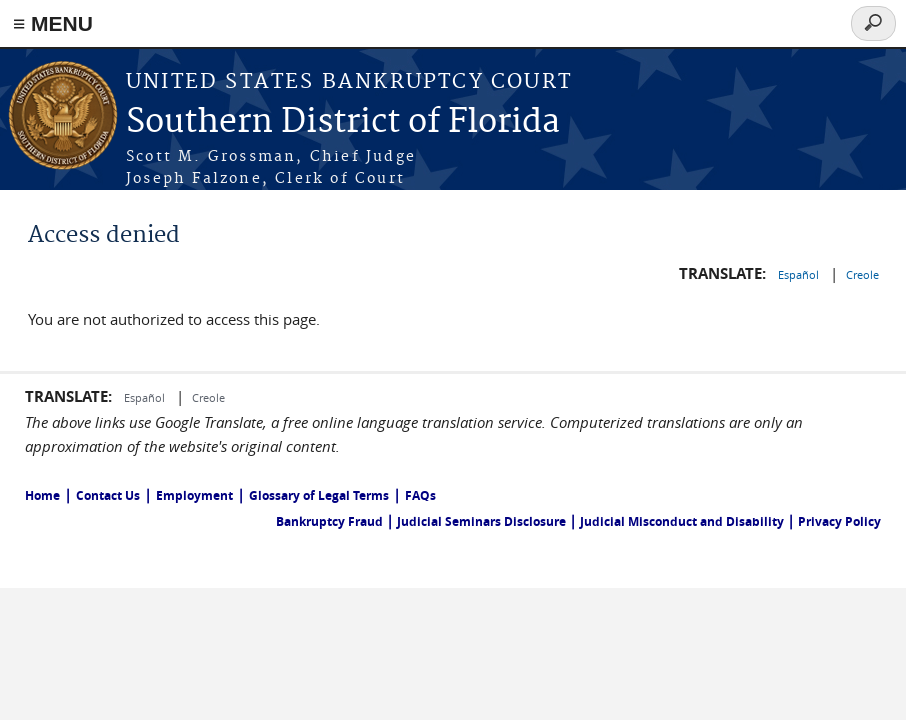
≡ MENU (53, 23)
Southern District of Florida (343, 122)
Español (800, 274)
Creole (862, 274)
